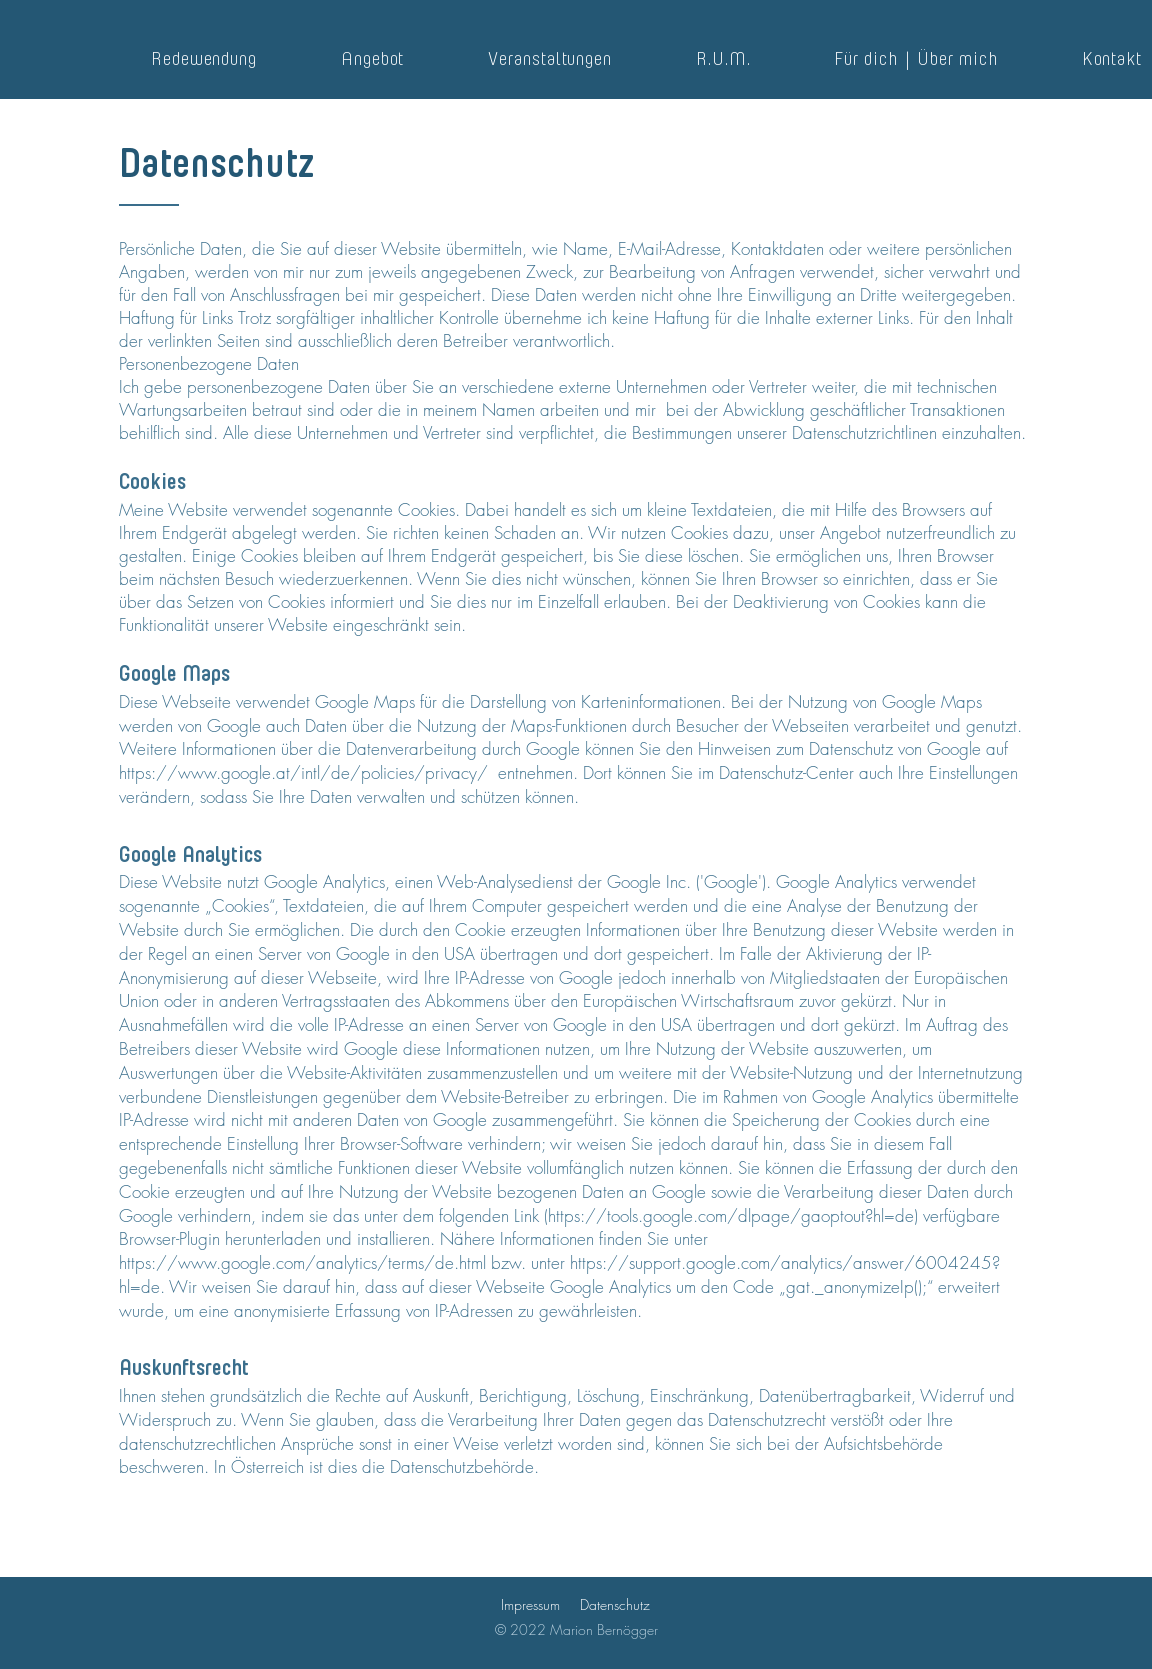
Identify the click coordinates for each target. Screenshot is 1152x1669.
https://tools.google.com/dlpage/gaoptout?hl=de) (733, 1215)
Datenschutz (615, 1604)
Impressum (530, 1604)
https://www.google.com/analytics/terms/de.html (302, 1262)
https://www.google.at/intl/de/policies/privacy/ (306, 772)
